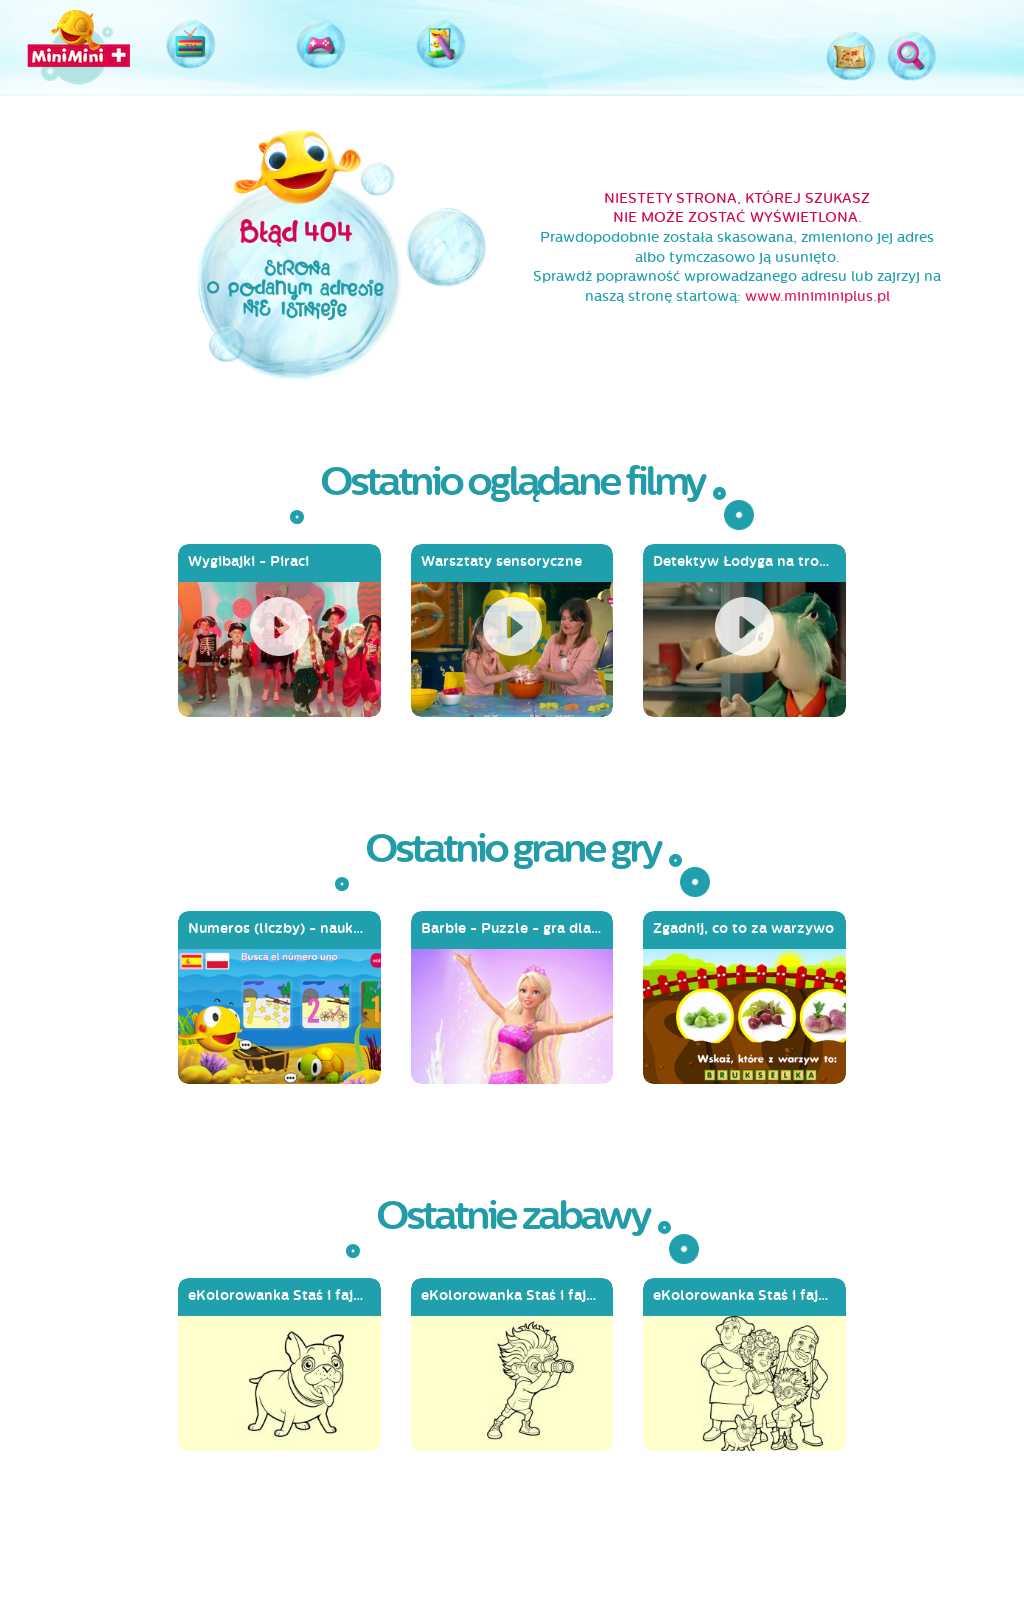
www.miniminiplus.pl (817, 296)
